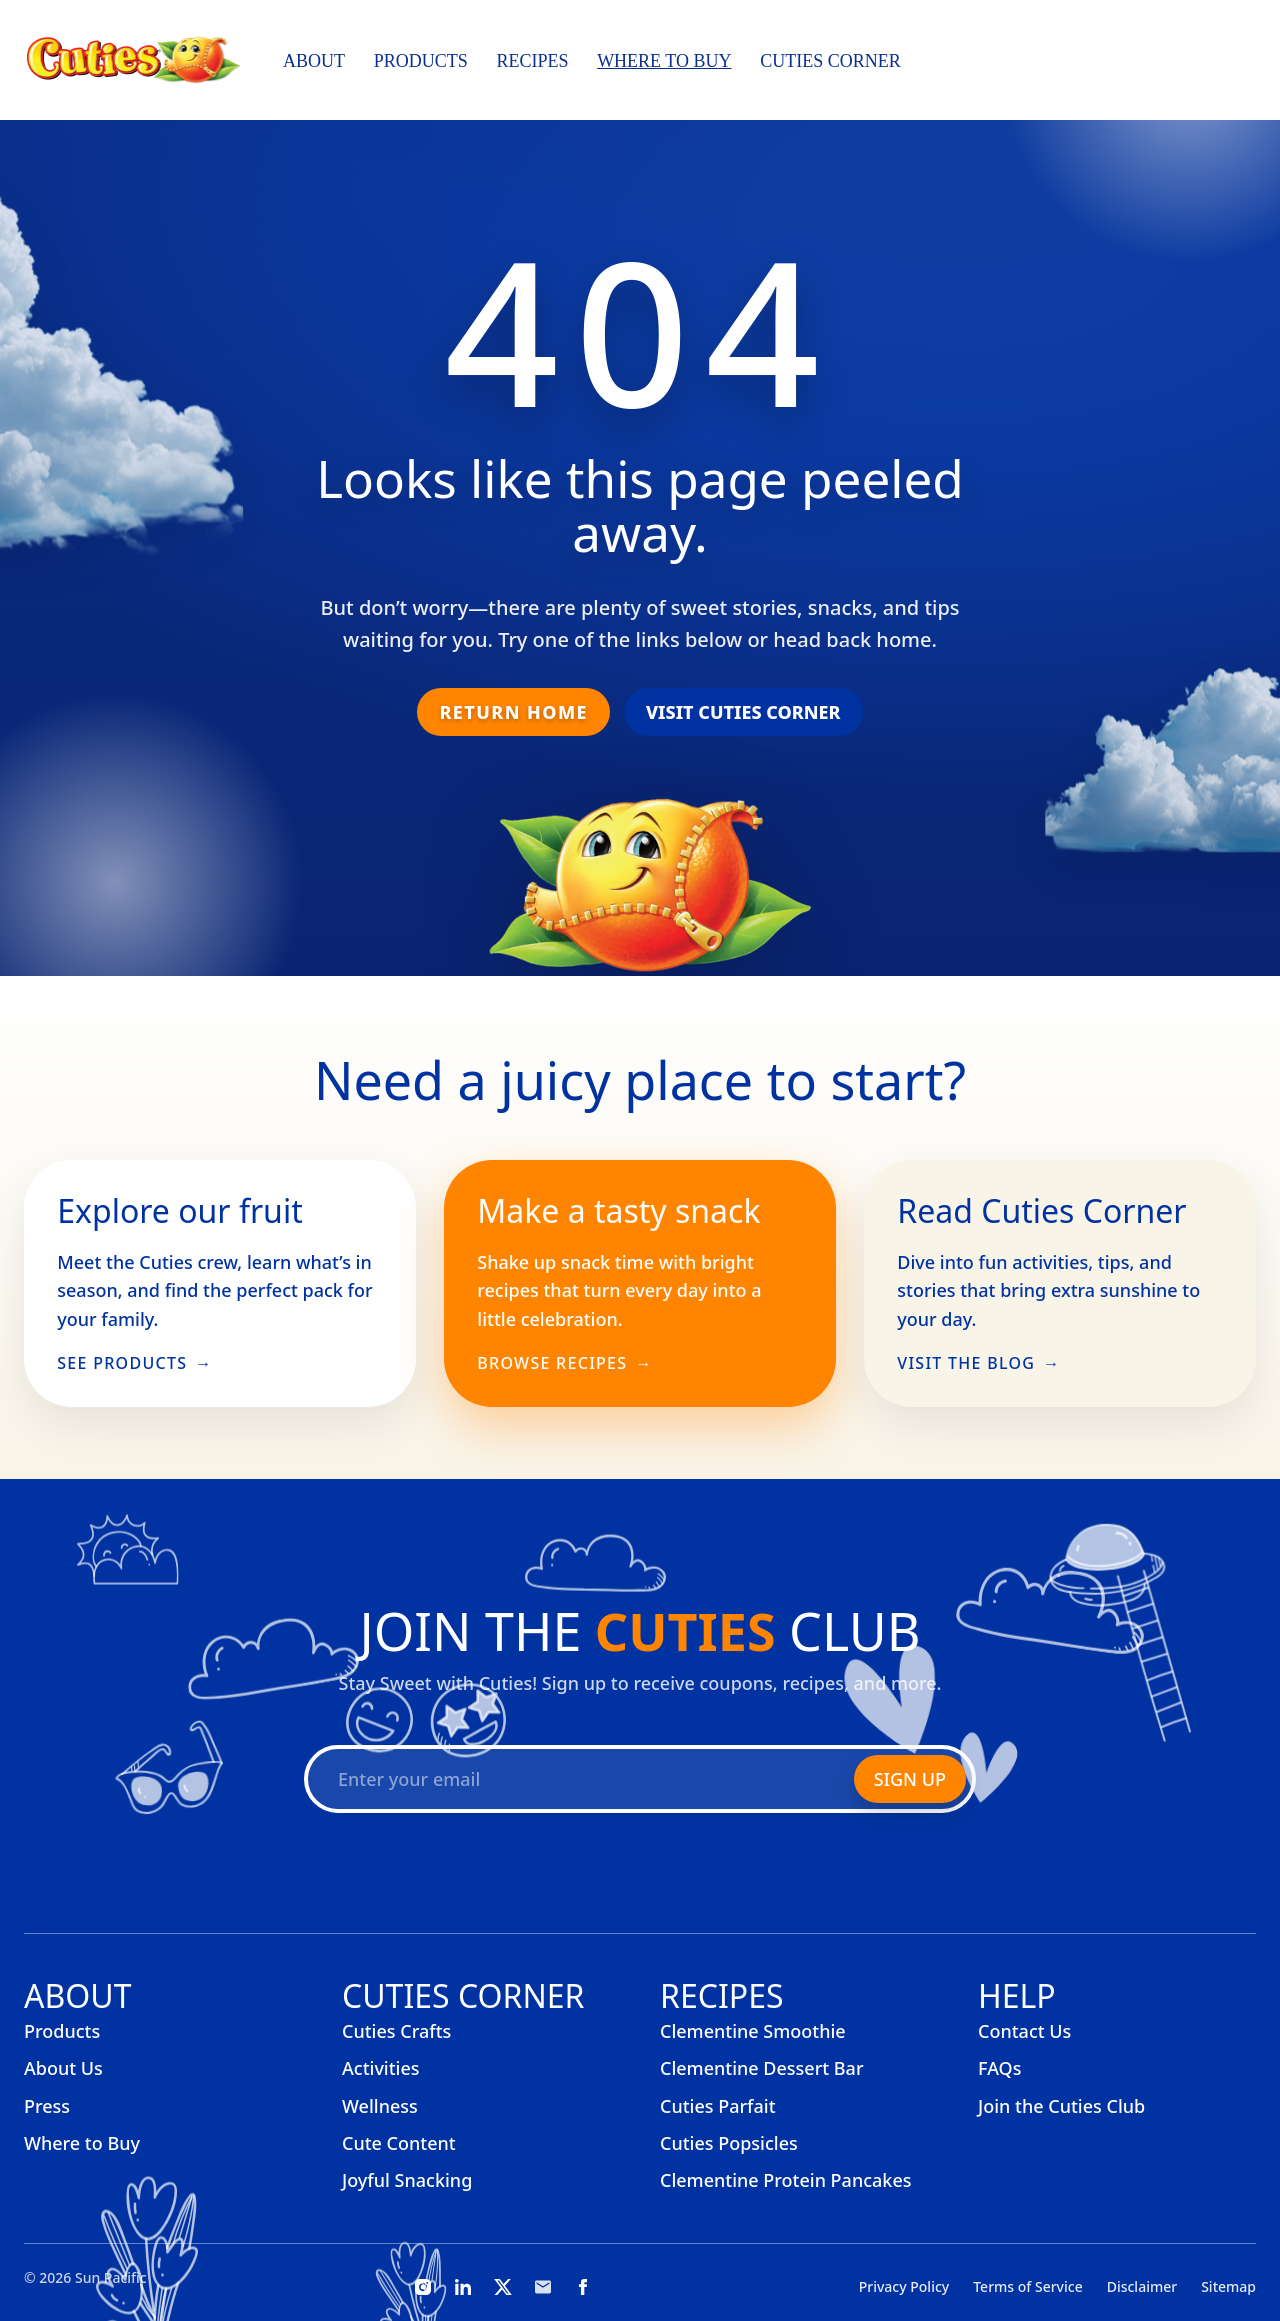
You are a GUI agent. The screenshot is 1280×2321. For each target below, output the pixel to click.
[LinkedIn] (463, 2287)
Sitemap (1228, 2286)
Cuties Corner (830, 61)
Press (47, 2106)
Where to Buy (664, 61)
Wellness (380, 2106)
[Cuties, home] (133, 60)
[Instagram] (423, 2287)
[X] (503, 2287)
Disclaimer (1142, 2286)
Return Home (513, 712)
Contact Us (1024, 2031)
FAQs (999, 2068)
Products (421, 61)
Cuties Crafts (396, 2031)
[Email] (543, 2287)
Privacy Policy (904, 2286)
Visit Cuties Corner (743, 712)
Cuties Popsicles (729, 2143)
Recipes (532, 61)
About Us (63, 2068)
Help (1017, 1995)
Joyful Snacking (407, 2180)
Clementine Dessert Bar (762, 2068)
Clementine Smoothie (753, 2031)
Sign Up (910, 1779)
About (314, 61)
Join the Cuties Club (1061, 2106)
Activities (381, 2068)
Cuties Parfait (718, 2106)
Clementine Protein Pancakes (785, 2180)
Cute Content (399, 2143)
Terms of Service (1027, 2286)
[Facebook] (583, 2287)
